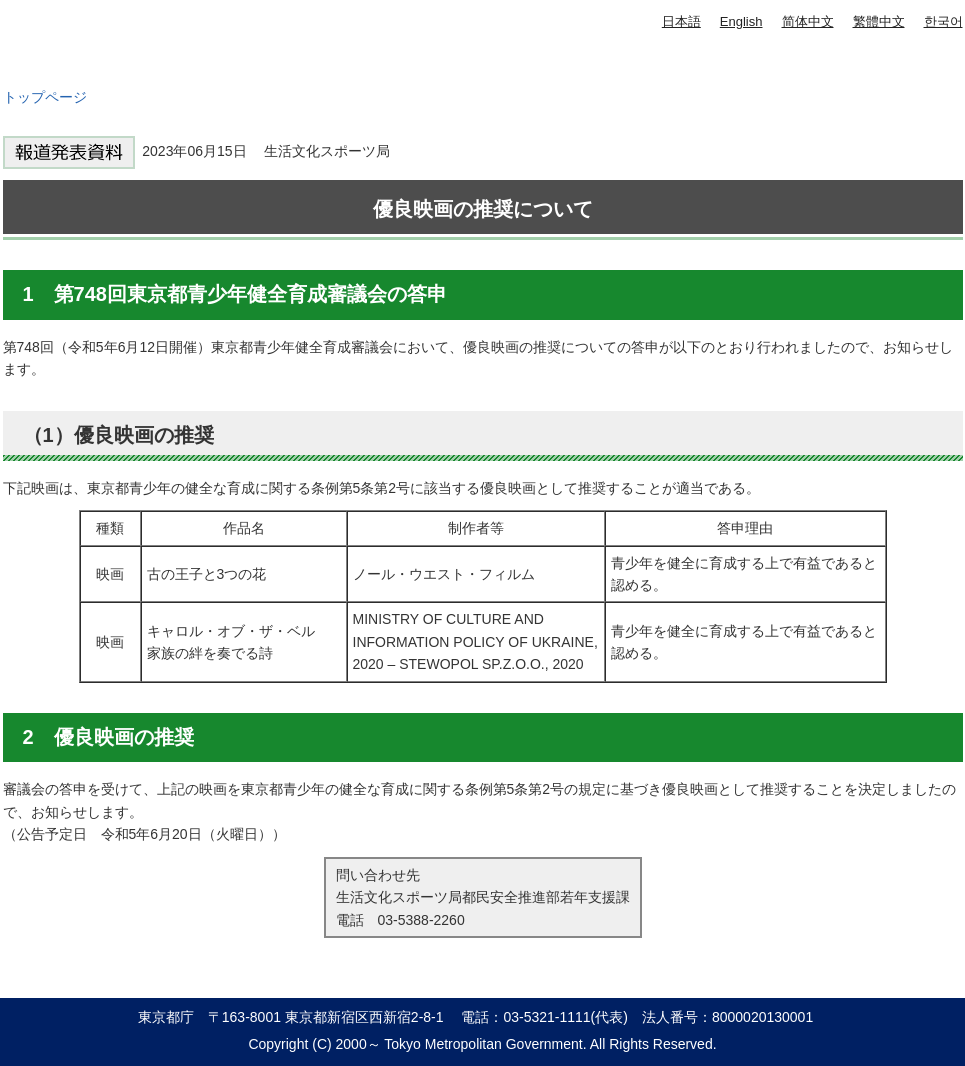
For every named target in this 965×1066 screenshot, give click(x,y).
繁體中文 (879, 21)
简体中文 (808, 21)
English (741, 21)
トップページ (45, 97)
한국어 (943, 21)
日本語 (681, 21)
